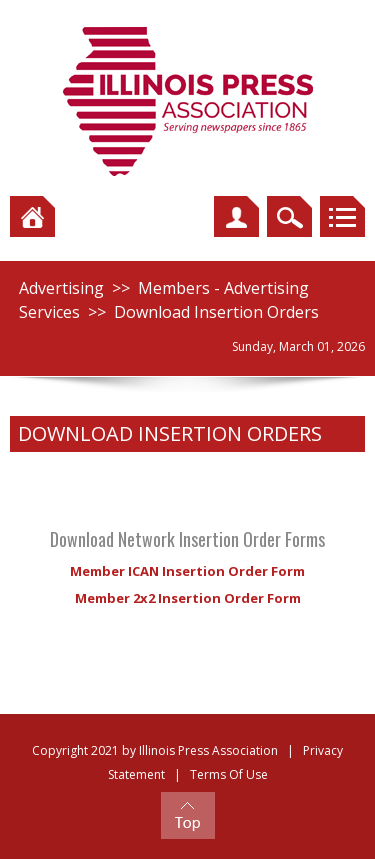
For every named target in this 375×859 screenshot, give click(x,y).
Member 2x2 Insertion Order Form (188, 598)
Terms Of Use (229, 774)
